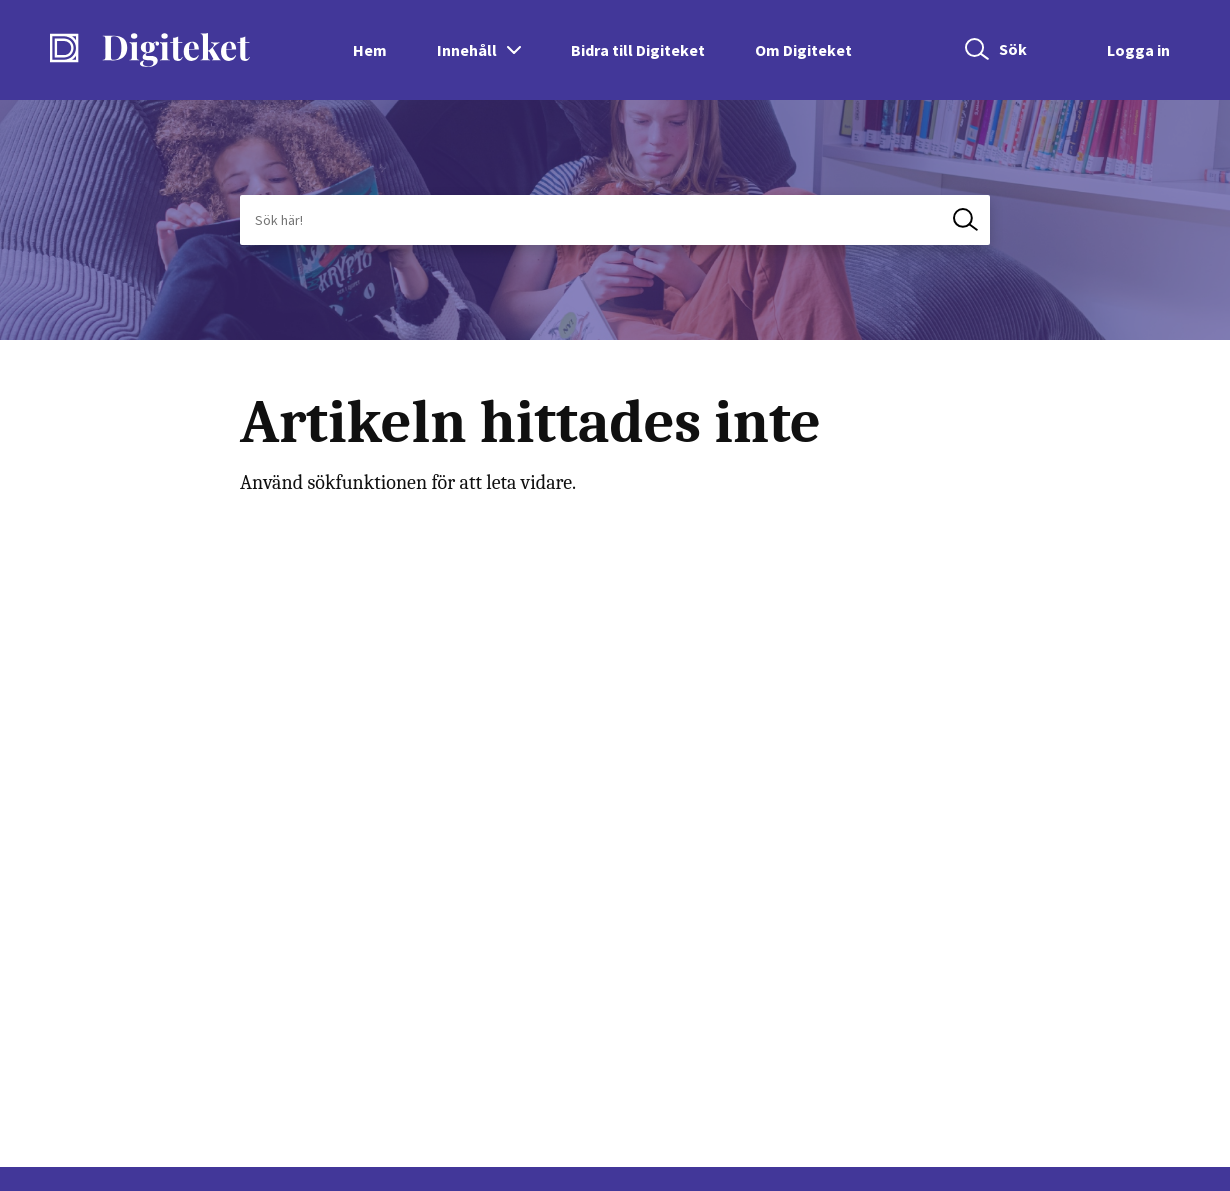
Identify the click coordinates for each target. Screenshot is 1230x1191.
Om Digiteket (803, 50)
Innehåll (467, 50)
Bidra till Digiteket (638, 50)
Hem (370, 50)
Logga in (1138, 50)
